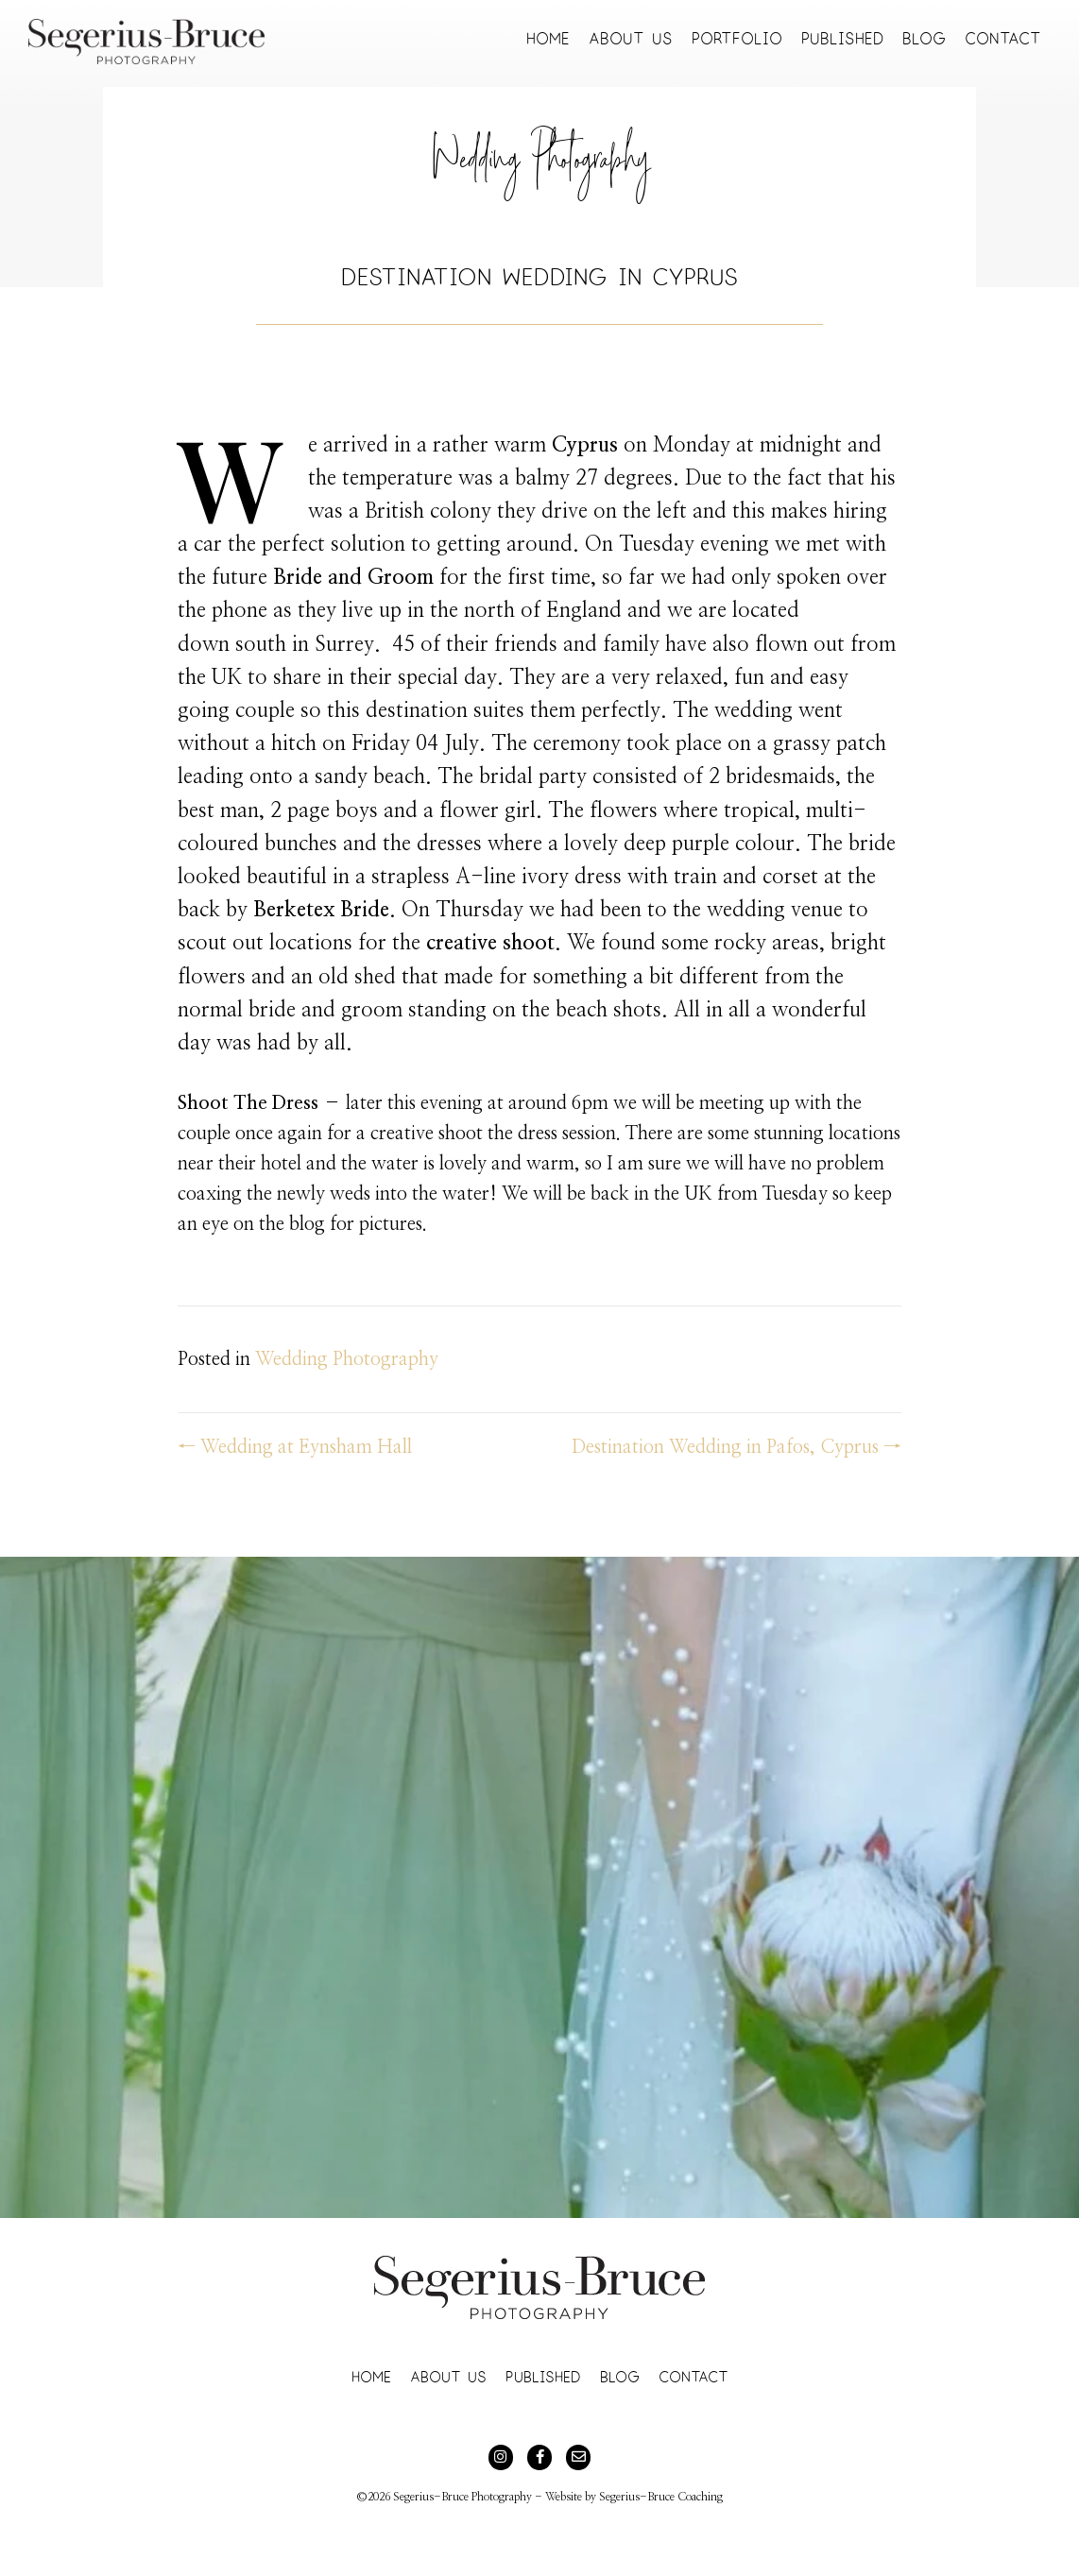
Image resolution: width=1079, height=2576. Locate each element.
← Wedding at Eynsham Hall (295, 1447)
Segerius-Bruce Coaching (661, 2496)
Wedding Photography (540, 166)
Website (563, 2496)
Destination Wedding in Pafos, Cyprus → (736, 1447)
